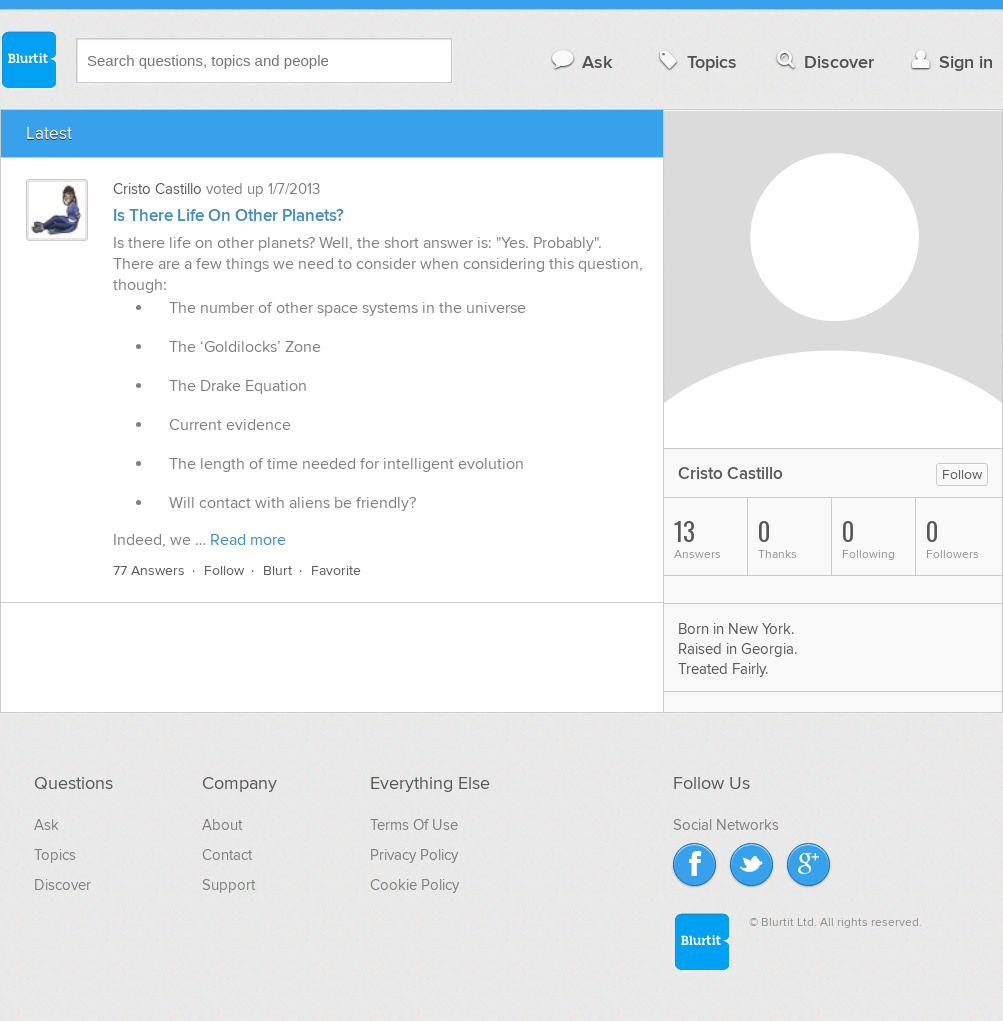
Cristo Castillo (157, 189)
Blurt (277, 570)
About (222, 825)
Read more (248, 540)
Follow (224, 570)
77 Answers (149, 570)
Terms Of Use (414, 825)
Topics (695, 61)
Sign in (949, 61)
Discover (823, 61)
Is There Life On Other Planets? (228, 216)
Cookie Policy (414, 885)
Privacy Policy (414, 855)
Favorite (336, 570)
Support (228, 885)
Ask (580, 61)
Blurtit (28, 59)
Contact (227, 855)
